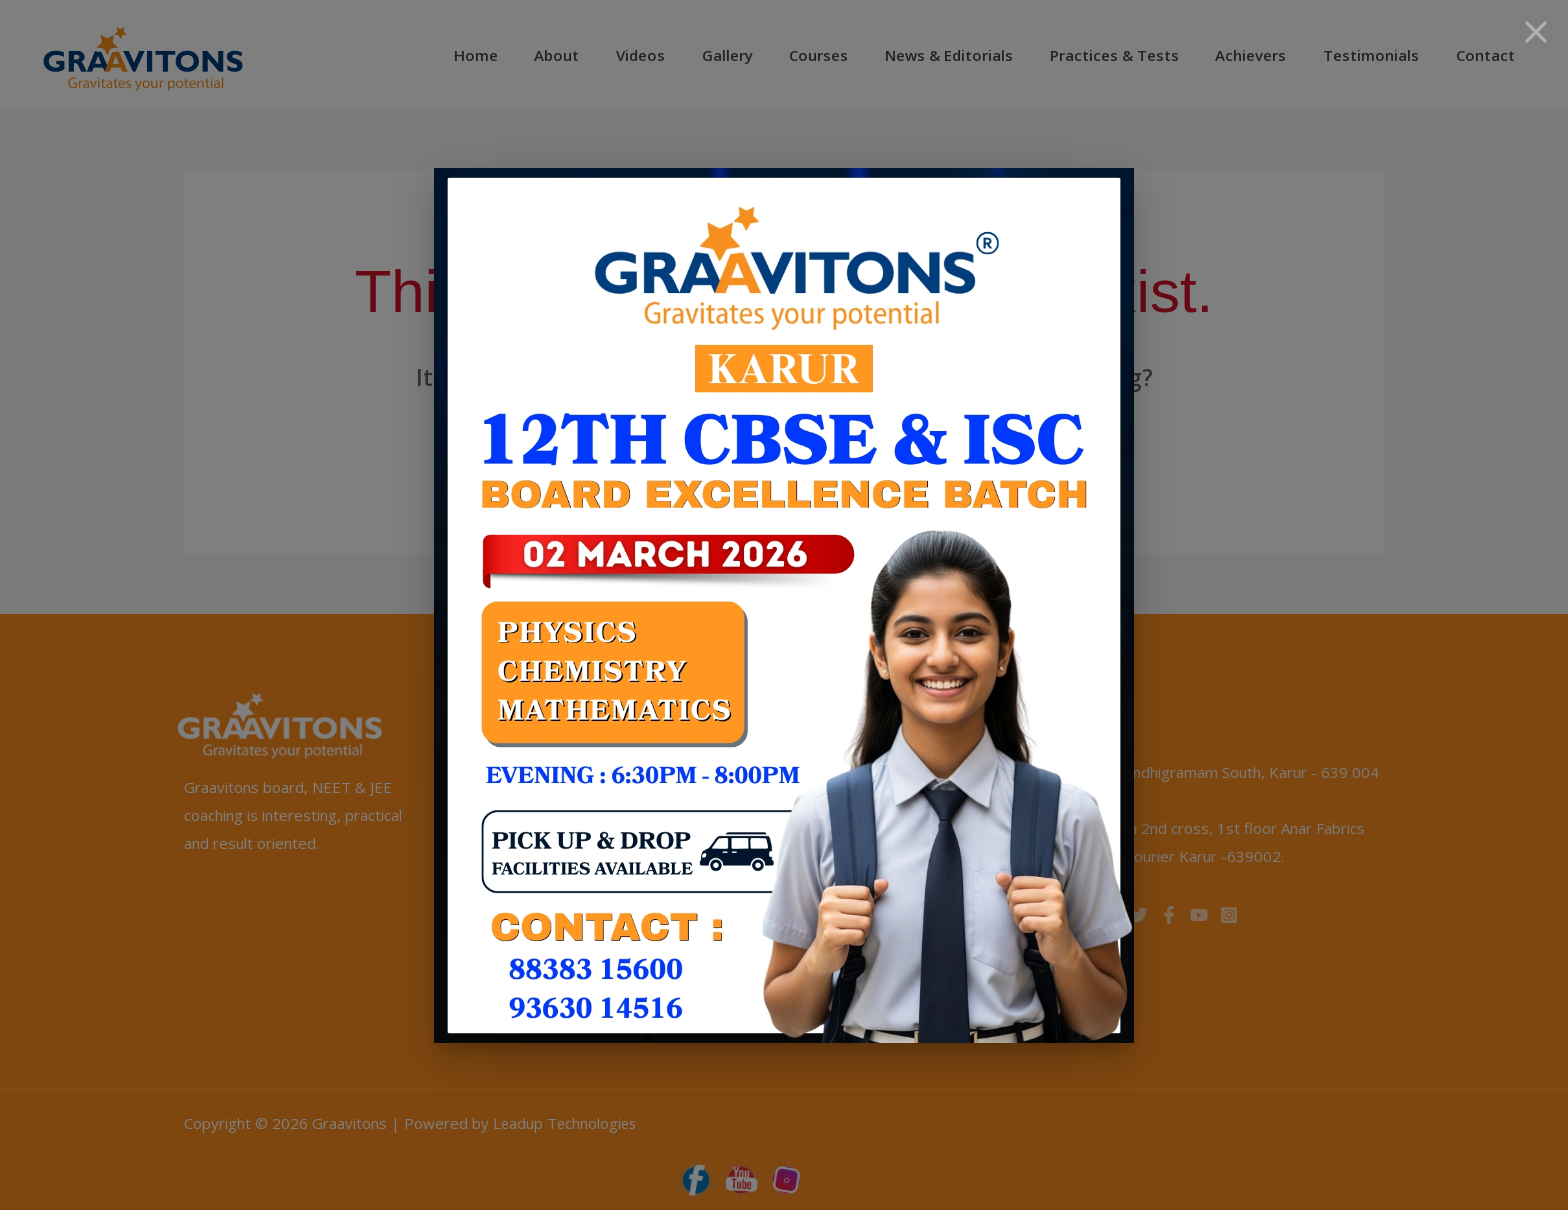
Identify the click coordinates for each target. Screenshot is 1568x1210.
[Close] (1536, 32)
